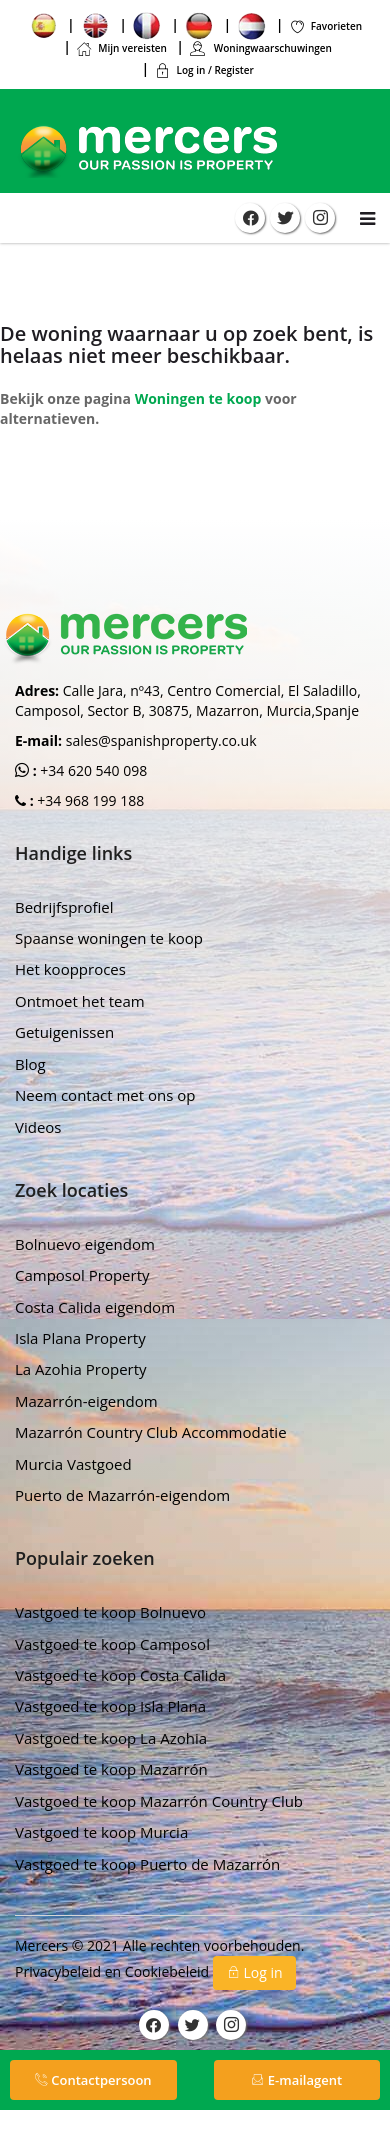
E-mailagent (296, 2080)
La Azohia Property (81, 1369)
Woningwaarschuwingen (260, 48)
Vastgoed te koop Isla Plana (110, 1706)
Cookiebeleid (169, 1971)
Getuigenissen (64, 1032)
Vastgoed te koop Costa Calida (120, 1675)
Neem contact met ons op (105, 1095)
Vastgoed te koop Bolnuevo (110, 1612)
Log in (254, 1972)
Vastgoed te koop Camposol (112, 1644)
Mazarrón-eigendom (86, 1401)
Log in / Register (203, 70)
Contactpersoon (93, 2080)
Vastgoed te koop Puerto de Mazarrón (147, 1864)
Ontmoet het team (80, 1001)
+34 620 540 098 (92, 770)
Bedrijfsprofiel (64, 907)
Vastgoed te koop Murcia (101, 1832)
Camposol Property (82, 1275)
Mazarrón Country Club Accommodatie (151, 1432)
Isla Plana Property (80, 1338)
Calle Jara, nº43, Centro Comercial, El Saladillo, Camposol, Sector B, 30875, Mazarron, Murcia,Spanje (188, 700)
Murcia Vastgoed (73, 1464)
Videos (38, 1127)
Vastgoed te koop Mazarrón (111, 1769)
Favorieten (326, 26)
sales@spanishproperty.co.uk (161, 740)
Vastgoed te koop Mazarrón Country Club (159, 1801)
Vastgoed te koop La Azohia (111, 1738)
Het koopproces (70, 969)
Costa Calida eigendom (95, 1307)
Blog (30, 1064)
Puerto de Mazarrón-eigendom (122, 1495)
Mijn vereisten (121, 48)
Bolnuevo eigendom (85, 1244)
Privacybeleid (60, 1971)
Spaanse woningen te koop (109, 938)
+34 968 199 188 (89, 800)
